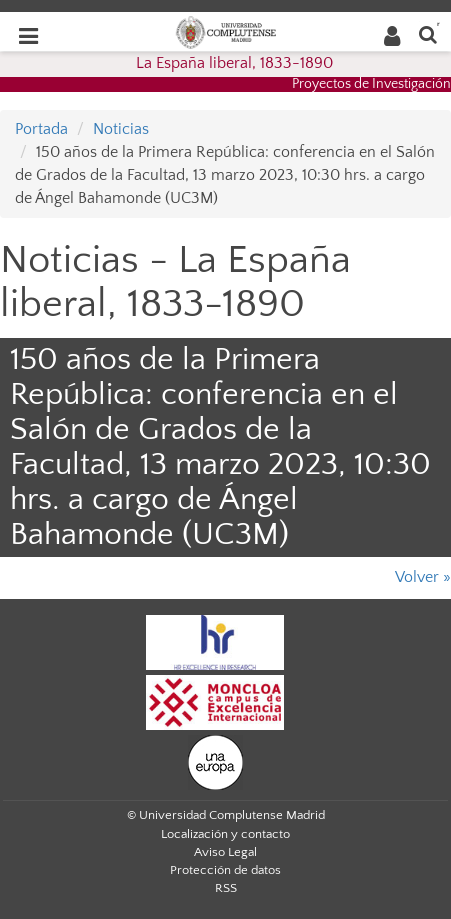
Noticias (121, 129)
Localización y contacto (225, 834)
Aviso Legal (225, 852)
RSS (226, 888)
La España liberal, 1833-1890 (234, 63)
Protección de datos (225, 870)
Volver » (423, 577)
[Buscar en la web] (428, 33)
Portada (41, 129)
